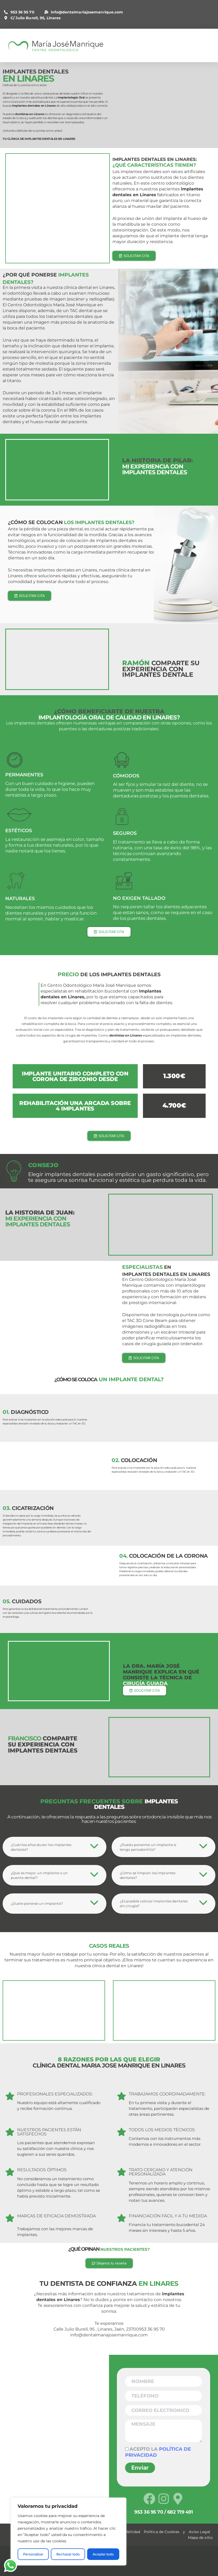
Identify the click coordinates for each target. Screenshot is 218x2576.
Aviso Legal (199, 2532)
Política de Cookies (161, 2532)
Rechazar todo (68, 2554)
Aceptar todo (103, 2554)
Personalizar (33, 2554)
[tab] (54, 1847)
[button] (54, 1847)
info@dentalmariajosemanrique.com (83, 12)
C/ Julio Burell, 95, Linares (32, 18)
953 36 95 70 (19, 12)
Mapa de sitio (200, 2538)
